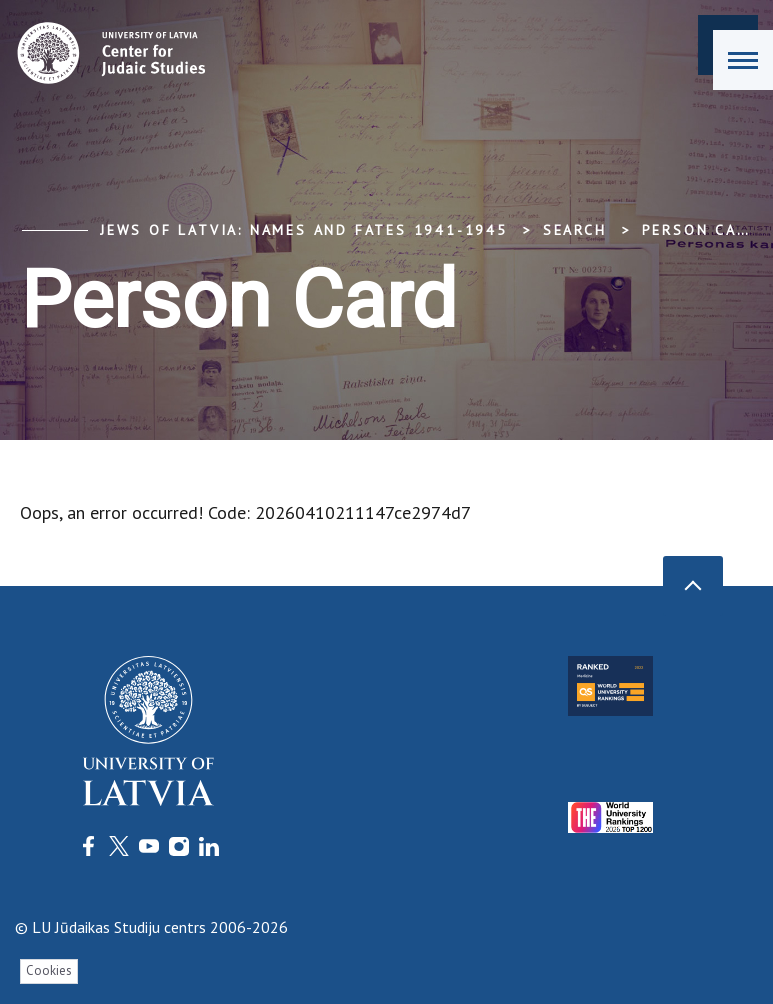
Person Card (701, 230)
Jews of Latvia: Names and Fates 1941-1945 (304, 230)
